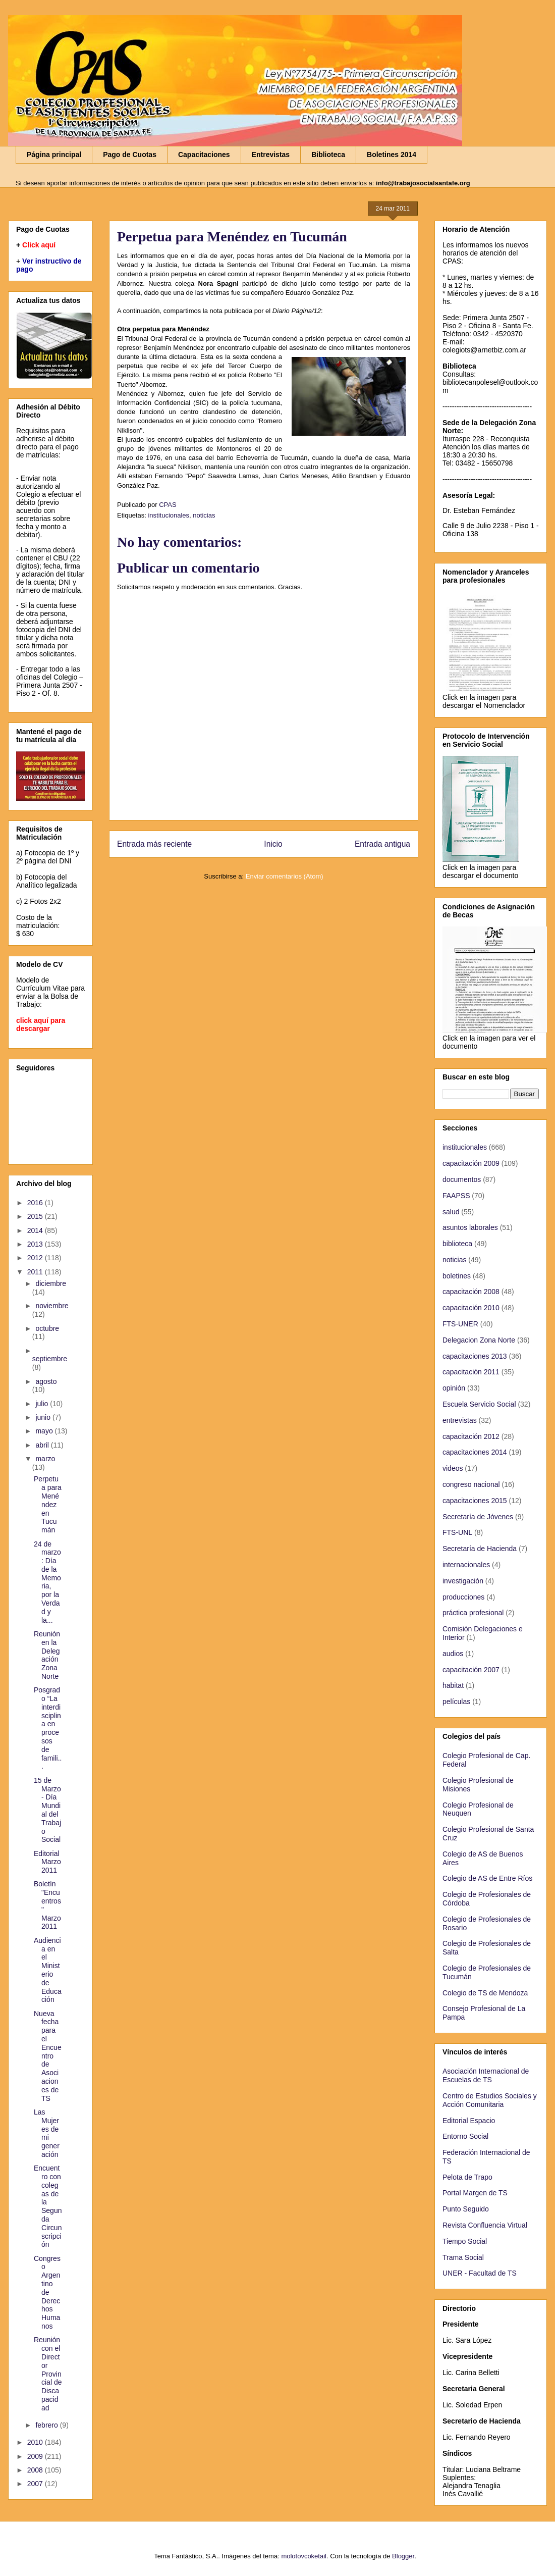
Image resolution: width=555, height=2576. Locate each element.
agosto (46, 1381)
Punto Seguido (465, 2209)
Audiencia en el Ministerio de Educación (48, 1970)
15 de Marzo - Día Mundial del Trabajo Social (47, 1810)
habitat (453, 1685)
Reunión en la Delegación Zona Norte (47, 1655)
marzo (45, 1459)
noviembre (51, 1306)
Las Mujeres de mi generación (47, 2133)
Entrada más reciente (154, 844)
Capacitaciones (204, 154)
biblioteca (457, 1244)
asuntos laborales (470, 1227)
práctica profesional (473, 1613)
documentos (461, 1179)
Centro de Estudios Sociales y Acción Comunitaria (489, 2100)
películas (456, 1701)
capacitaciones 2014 (474, 1452)
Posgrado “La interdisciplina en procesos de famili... (48, 1728)
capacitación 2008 (471, 1291)
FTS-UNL (457, 1532)
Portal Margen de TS (475, 2193)
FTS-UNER (460, 1324)
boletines (456, 1276)
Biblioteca (328, 154)
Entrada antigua (382, 844)
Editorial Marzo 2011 (47, 1862)
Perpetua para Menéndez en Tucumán (48, 1504)
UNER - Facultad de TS (479, 2273)
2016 (36, 1203)
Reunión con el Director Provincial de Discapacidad (48, 2373)
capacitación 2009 (471, 1163)
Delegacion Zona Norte (478, 1340)
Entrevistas (271, 154)
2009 (36, 2456)
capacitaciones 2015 (474, 1501)
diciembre (50, 1283)
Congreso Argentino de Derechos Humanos (47, 2292)
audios (452, 1654)
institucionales (168, 515)
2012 (36, 1258)
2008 (36, 2470)
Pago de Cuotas (129, 154)
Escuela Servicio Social (479, 1404)
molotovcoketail (303, 2556)
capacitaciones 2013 (474, 1356)
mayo (44, 1431)
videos (452, 1468)
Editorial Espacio (468, 2121)
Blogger (403, 2556)
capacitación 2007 (471, 1670)
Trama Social (463, 2257)
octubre (47, 1328)
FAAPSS (456, 1196)
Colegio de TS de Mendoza (485, 1993)
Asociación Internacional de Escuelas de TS (485, 2075)
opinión (453, 1388)
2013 (36, 1244)
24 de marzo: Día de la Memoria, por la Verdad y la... (47, 1582)
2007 (36, 2484)
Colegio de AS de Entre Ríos (487, 1878)
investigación (462, 1581)
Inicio (273, 844)
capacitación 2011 (471, 1372)
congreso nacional (471, 1484)
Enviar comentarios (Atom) (284, 876)
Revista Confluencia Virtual (484, 2225)
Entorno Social (465, 2136)
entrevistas (459, 1420)
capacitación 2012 (471, 1436)
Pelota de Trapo (467, 2177)
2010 (36, 2442)
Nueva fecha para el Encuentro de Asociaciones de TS (48, 2056)
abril (42, 1445)
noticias (204, 515)
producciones (463, 1597)
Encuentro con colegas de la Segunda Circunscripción (48, 2206)
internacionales (466, 1565)
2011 (36, 1272)
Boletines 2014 (391, 154)
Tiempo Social (464, 2241)
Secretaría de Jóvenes (477, 1517)
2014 (36, 1230)
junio (43, 1417)
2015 (36, 1216)
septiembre (49, 1359)
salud (450, 1212)
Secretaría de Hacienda (479, 1548)
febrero (47, 2425)
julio (42, 1404)
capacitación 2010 (471, 1308)
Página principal (54, 154)
